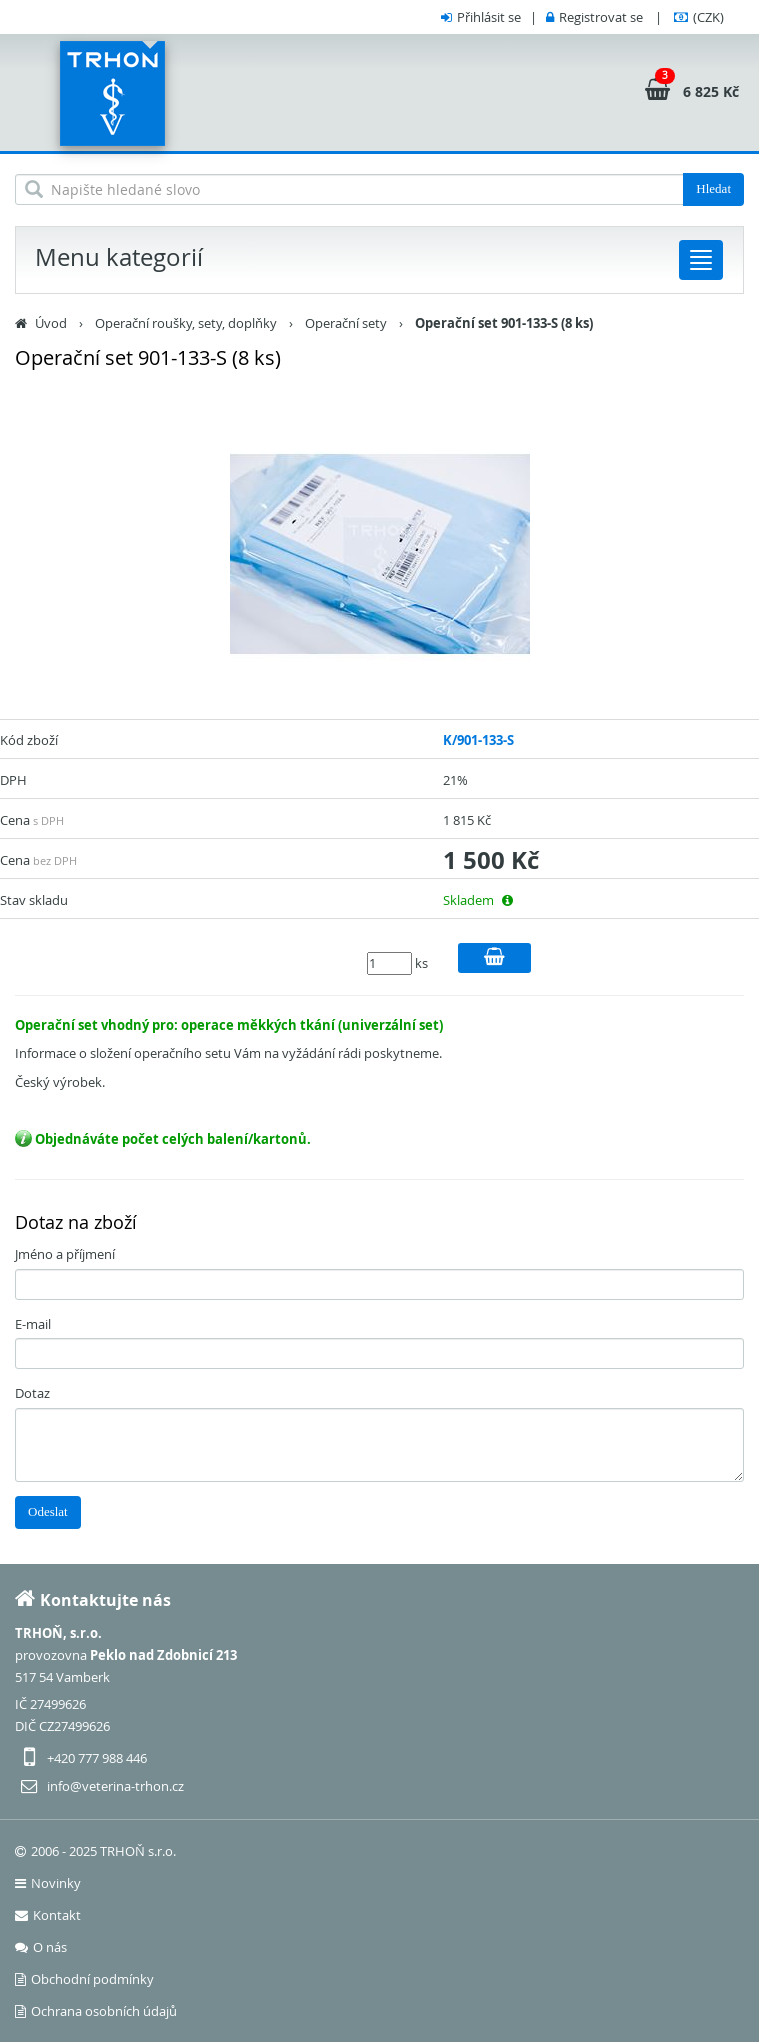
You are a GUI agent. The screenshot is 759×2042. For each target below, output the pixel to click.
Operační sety (346, 323)
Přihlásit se (489, 17)
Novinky (48, 1883)
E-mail (33, 1324)
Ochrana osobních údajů (96, 2011)
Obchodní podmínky (84, 1979)
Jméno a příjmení (65, 1254)
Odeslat (48, 1511)
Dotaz (32, 1393)
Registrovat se (601, 17)
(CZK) (708, 17)
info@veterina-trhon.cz (115, 1786)
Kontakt (48, 1915)
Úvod (51, 323)
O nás (41, 1947)
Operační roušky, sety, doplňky (186, 323)
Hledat (713, 188)
